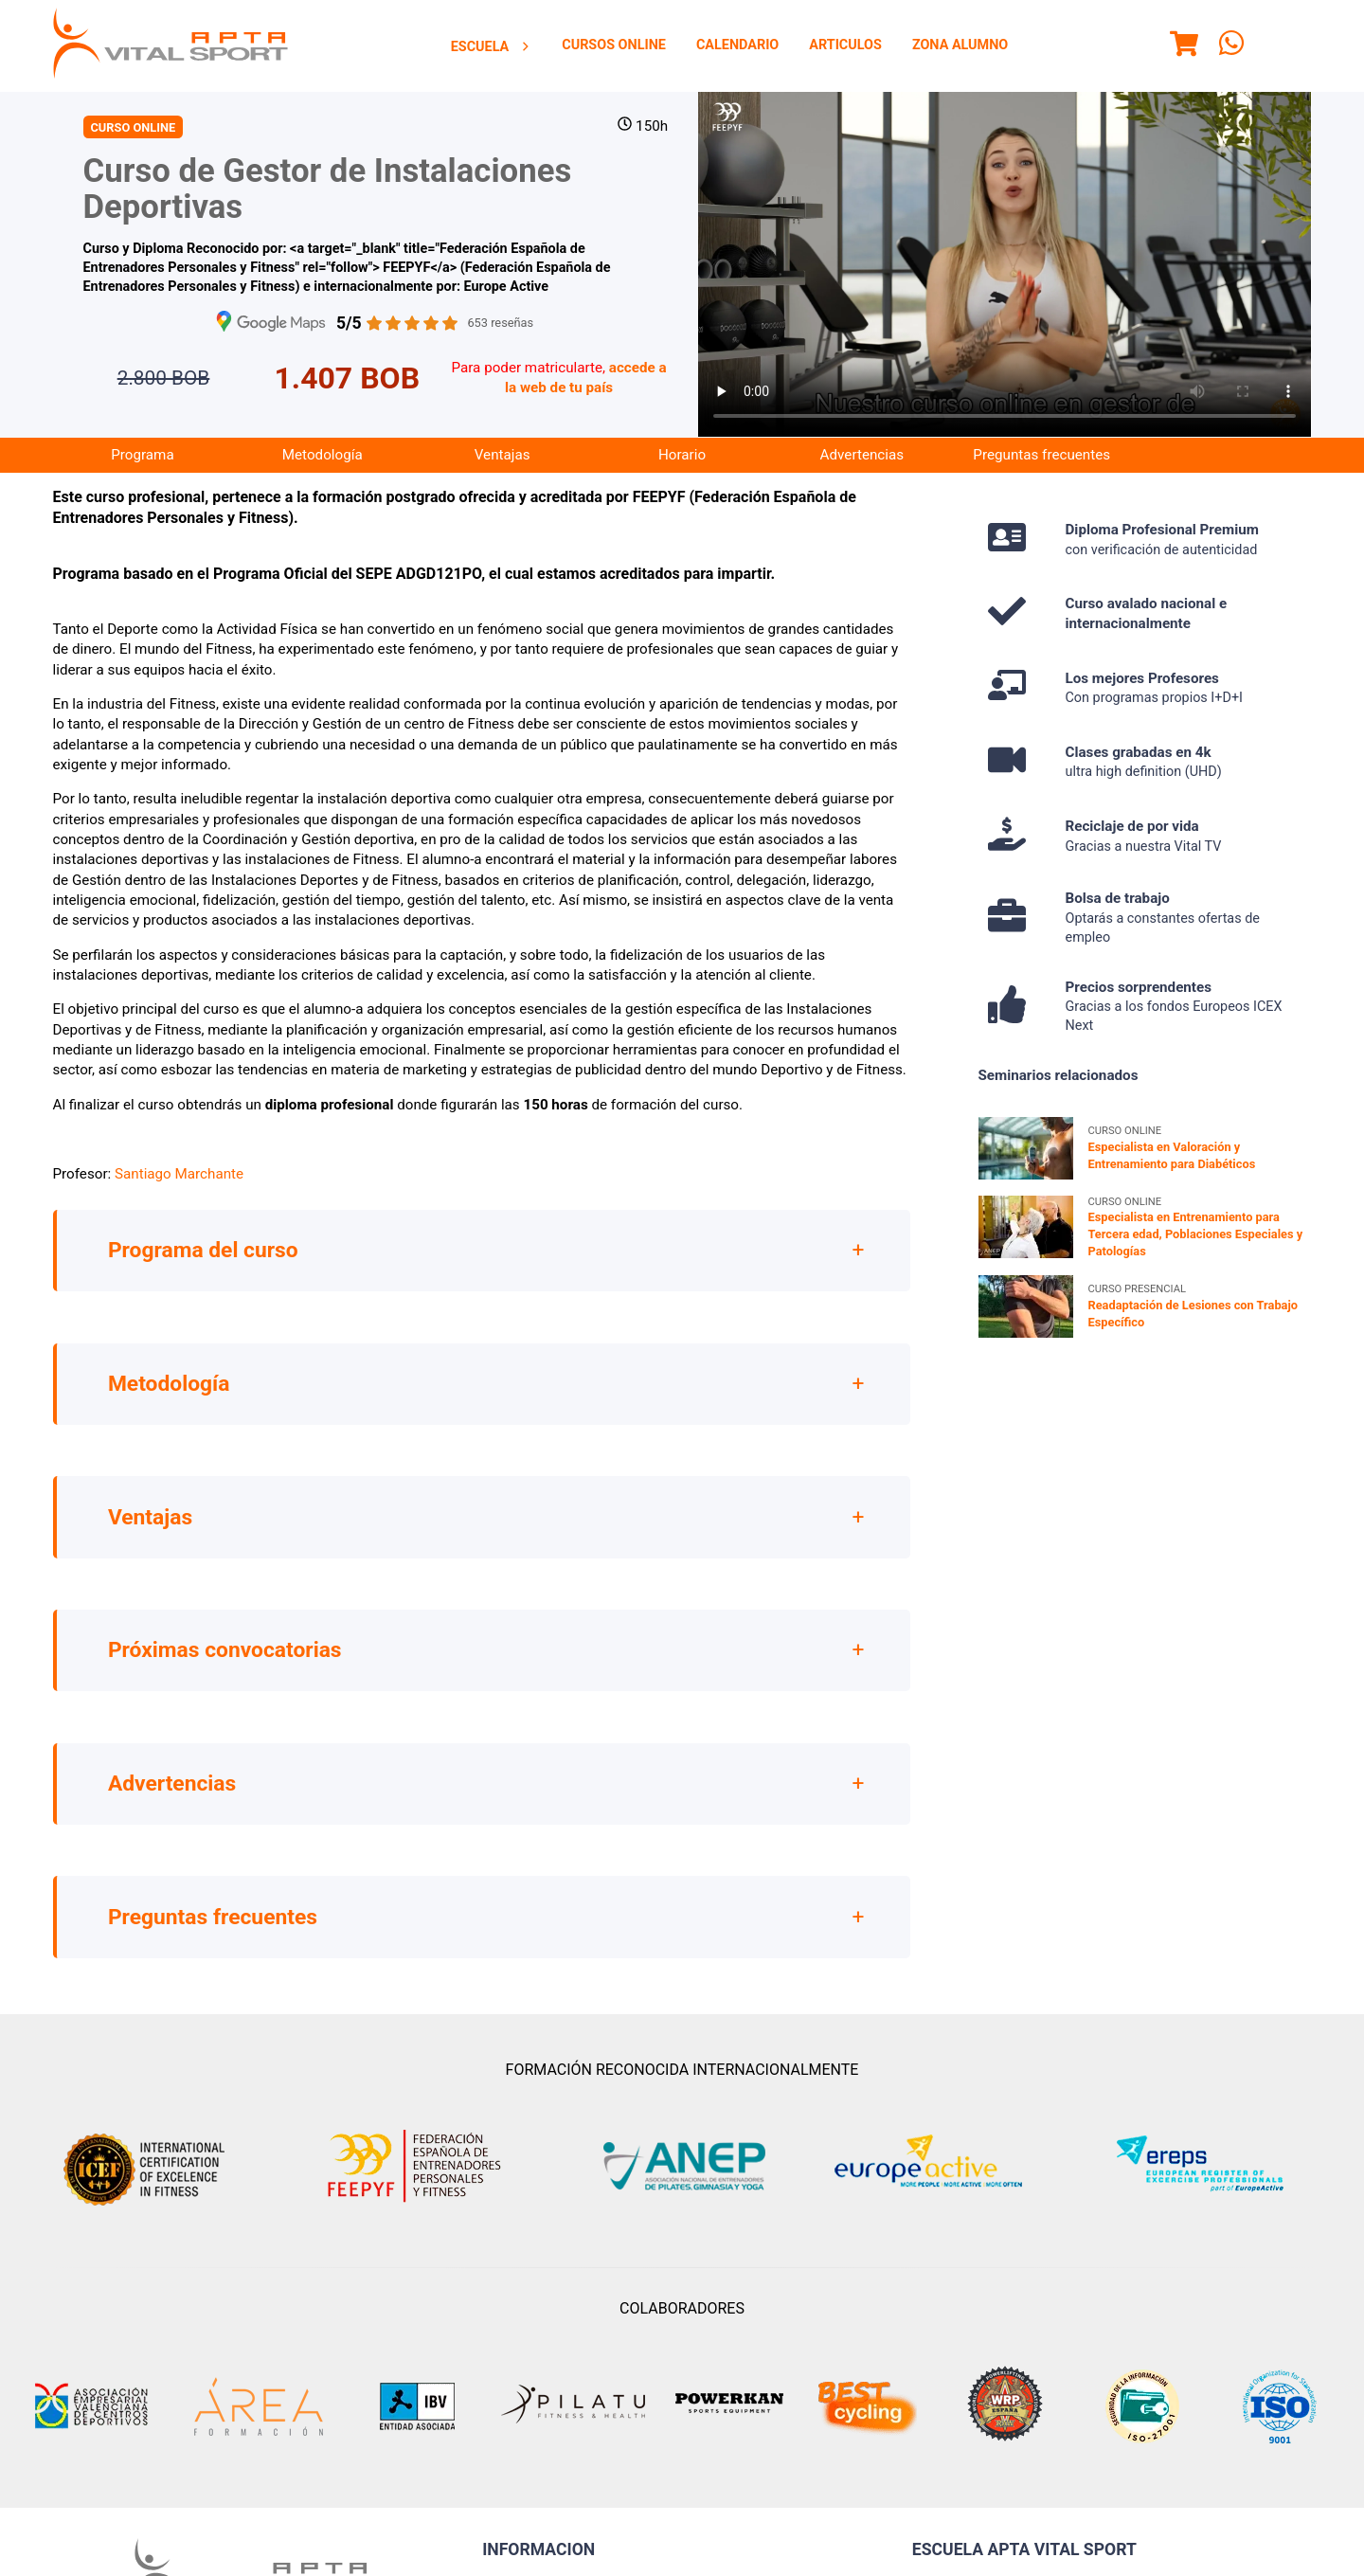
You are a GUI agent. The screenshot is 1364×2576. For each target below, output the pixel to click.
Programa (142, 454)
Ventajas (502, 454)
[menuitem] (491, 46)
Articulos (845, 45)
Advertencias (862, 454)
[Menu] (1184, 46)
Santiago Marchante (179, 1173)
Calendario (737, 45)
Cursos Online (614, 45)
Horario (682, 454)
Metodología (322, 454)
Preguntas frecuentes (1041, 454)
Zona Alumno (960, 45)
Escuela (491, 47)
